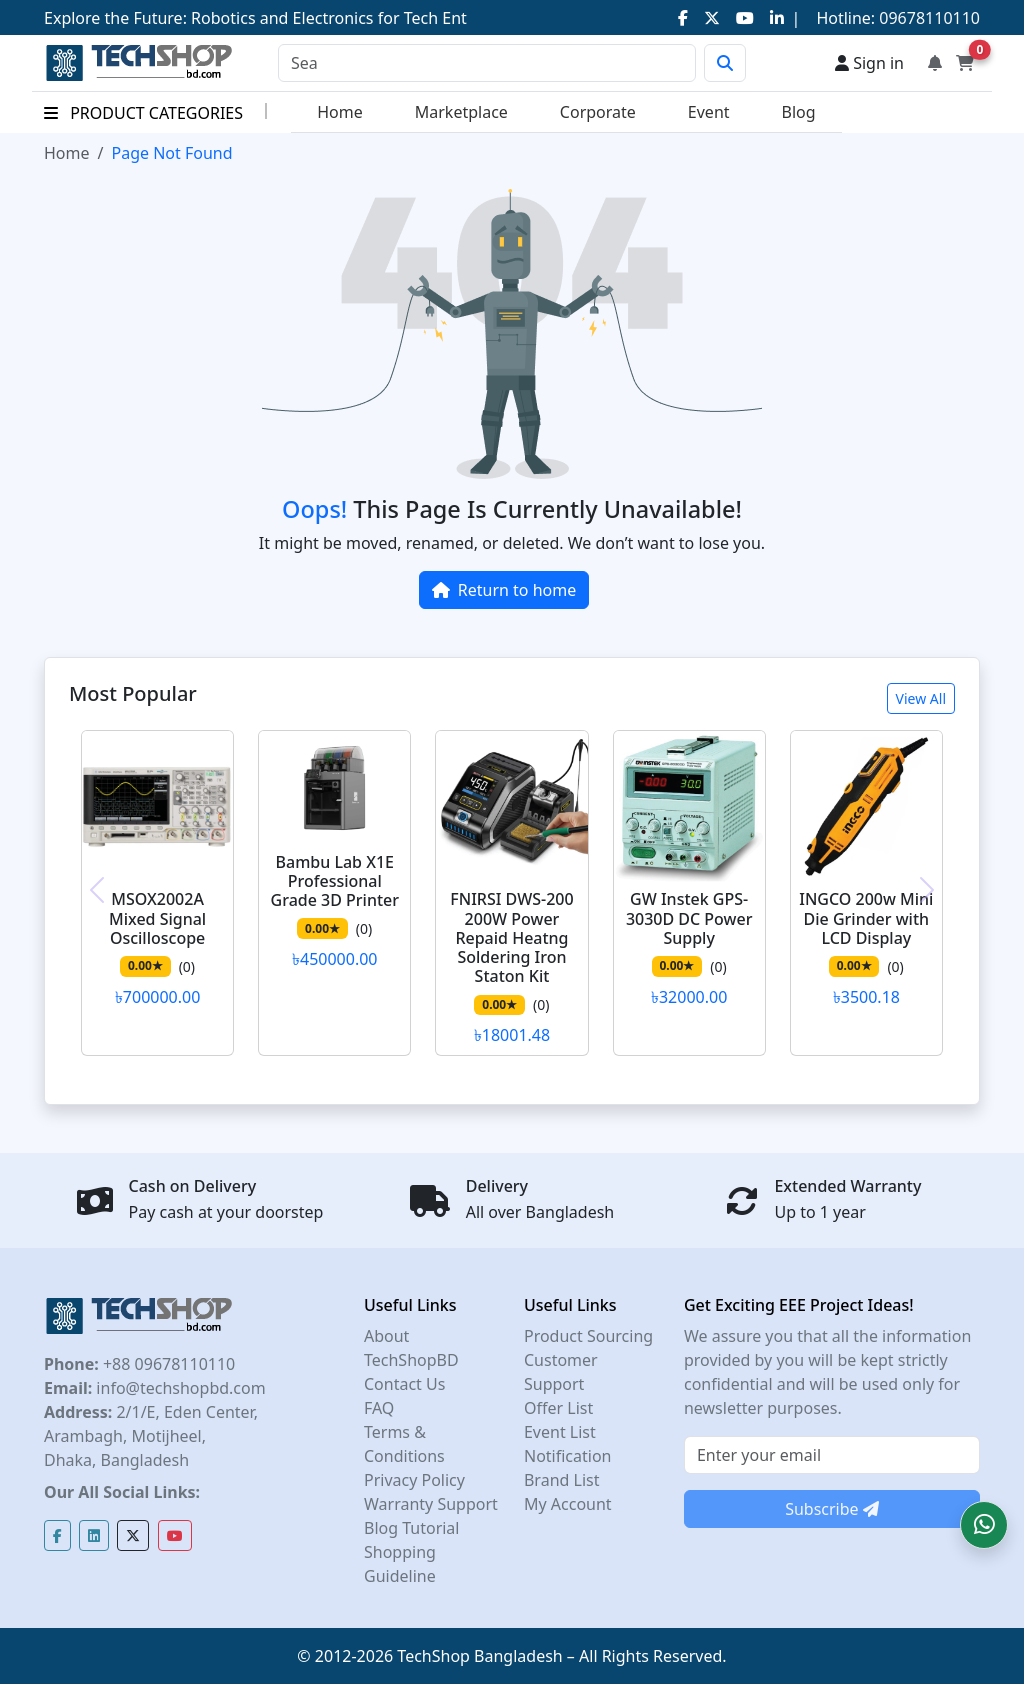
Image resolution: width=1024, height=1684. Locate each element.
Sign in (869, 63)
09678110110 (927, 18)
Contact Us (404, 1384)
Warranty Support (431, 1504)
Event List (560, 1432)
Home (340, 112)
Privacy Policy (414, 1480)
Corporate (598, 112)
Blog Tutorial (412, 1528)
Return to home (504, 590)
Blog (799, 112)
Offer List (558, 1408)
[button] (984, 1525)
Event (709, 112)
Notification (568, 1456)
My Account (568, 1504)
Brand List (562, 1480)
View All (921, 698)
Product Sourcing (588, 1336)
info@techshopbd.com (178, 1388)
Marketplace (461, 112)
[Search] (487, 63)
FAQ (379, 1408)
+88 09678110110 (167, 1364)
